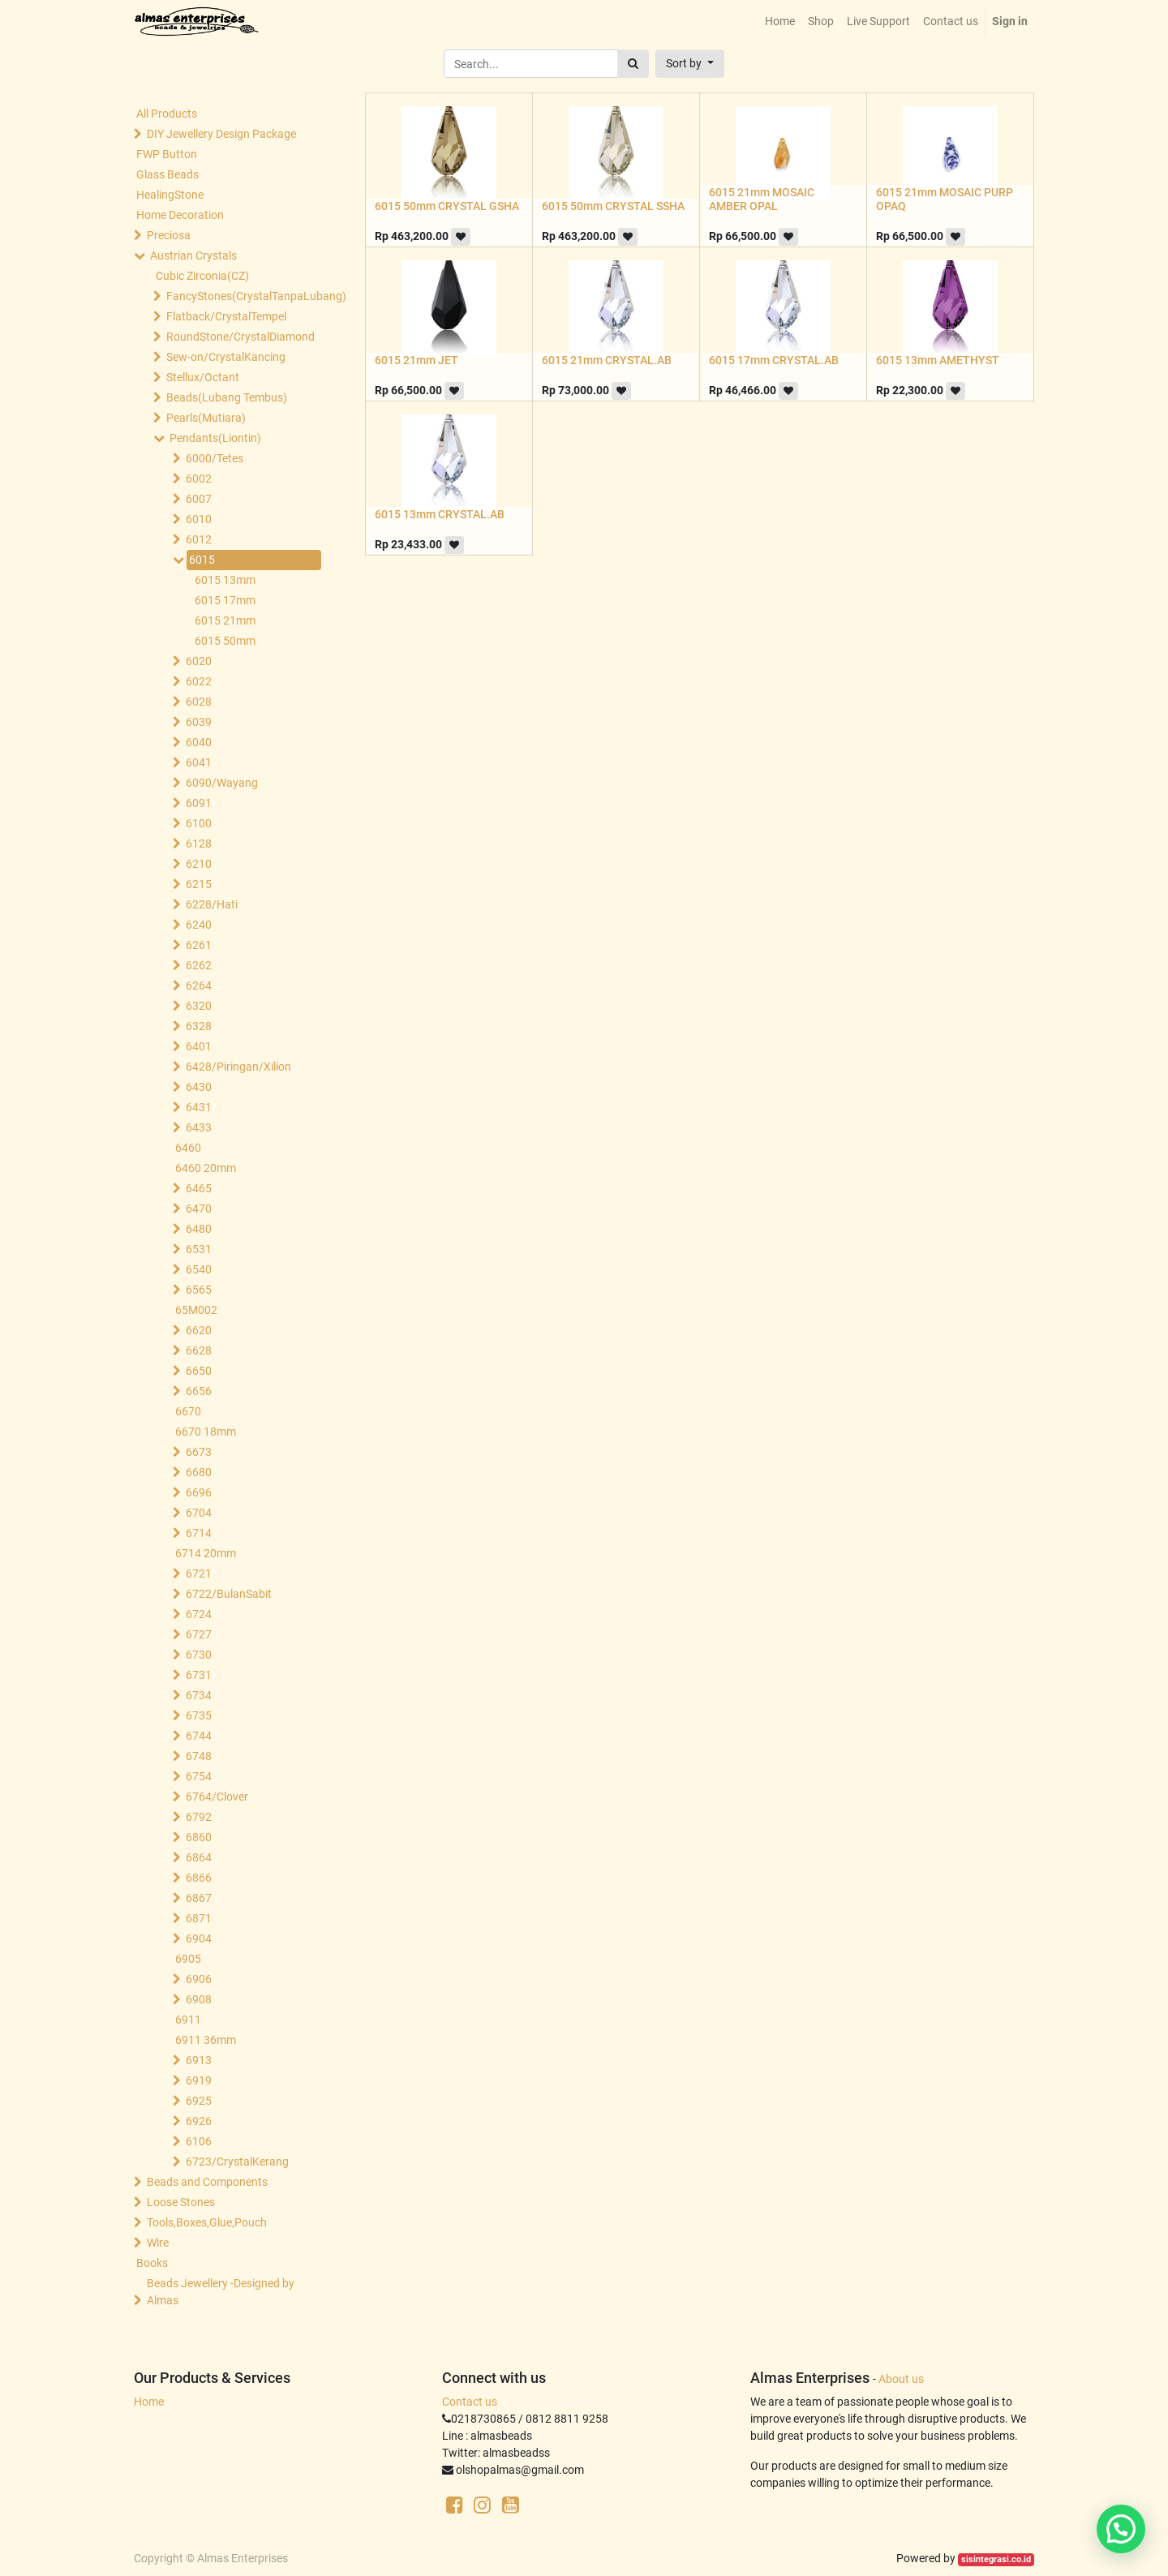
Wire (158, 2242)
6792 (199, 1816)
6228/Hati (212, 904)
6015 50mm (225, 640)
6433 (199, 1127)
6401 (199, 1046)
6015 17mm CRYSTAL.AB (774, 360)
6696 (199, 1492)
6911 (188, 2019)
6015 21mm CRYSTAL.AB (607, 360)
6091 (199, 802)
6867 (199, 1897)
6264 (199, 985)
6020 (199, 661)
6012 (199, 539)
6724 (199, 1614)
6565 (199, 1289)
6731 (199, 1674)
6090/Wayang (222, 782)
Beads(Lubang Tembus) (226, 397)
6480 (199, 1228)
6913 (199, 2060)
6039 (199, 721)
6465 (199, 1188)
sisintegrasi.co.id (996, 2559)
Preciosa (169, 235)
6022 (199, 681)
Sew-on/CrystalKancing (226, 356)
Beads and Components (207, 2181)
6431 (199, 1107)
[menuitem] (779, 21)
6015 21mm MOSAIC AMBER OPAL (761, 199)
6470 (199, 1208)
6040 (199, 742)
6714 (199, 1532)
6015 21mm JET (416, 360)
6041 (199, 762)
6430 (199, 1086)
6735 (199, 1715)
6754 (199, 1776)
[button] (689, 63)
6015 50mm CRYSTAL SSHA (613, 206)
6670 (188, 1411)
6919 (199, 2080)
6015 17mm (225, 600)
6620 (199, 1330)
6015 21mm (225, 620)
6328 (199, 1026)
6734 (199, 1695)
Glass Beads (167, 174)
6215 (199, 884)
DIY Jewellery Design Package (221, 133)
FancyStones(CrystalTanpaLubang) (240, 296)
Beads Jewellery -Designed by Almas (220, 2292)
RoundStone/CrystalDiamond (240, 336)
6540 (199, 1269)
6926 (199, 2120)
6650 (199, 1370)
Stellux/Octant (202, 377)
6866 (199, 1877)
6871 (199, 1918)
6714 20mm (205, 1553)
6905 (188, 1958)
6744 (199, 1735)
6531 (199, 1249)
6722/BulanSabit (229, 1593)
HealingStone (170, 194)
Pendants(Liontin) (215, 437)
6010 (199, 519)
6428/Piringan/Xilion (238, 1066)
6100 (199, 823)
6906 (199, 1979)
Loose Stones (181, 2202)
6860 (199, 1837)
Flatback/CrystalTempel (226, 316)
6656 (199, 1391)
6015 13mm (225, 579)
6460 (188, 1147)
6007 (199, 498)
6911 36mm (205, 2039)
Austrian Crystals (193, 255)
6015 (202, 559)
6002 (199, 478)
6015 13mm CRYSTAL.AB (440, 514)
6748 (199, 1756)
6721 (199, 1573)
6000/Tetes (214, 458)
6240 (199, 924)
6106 (199, 2141)
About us (901, 2378)
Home (149, 2401)
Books (152, 2262)
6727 (199, 1634)
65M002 (196, 1309)
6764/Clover (217, 1796)
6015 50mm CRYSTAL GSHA (447, 206)
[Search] (633, 63)
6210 (199, 863)
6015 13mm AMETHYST (937, 360)
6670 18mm (205, 1431)
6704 (199, 1512)
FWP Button (166, 154)
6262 (199, 965)
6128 (199, 843)
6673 (199, 1451)
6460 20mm (205, 1167)
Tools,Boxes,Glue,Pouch (207, 2222)
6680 (199, 1472)
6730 (199, 1654)
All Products (166, 113)
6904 (199, 1938)
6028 (199, 701)
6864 (199, 1857)
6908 (199, 1999)
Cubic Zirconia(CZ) (202, 275)
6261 (199, 944)
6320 (199, 1005)
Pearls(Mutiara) (206, 417)
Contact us (469, 2401)
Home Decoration (180, 214)
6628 (199, 1350)
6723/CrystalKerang (237, 2161)
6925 (199, 2100)
